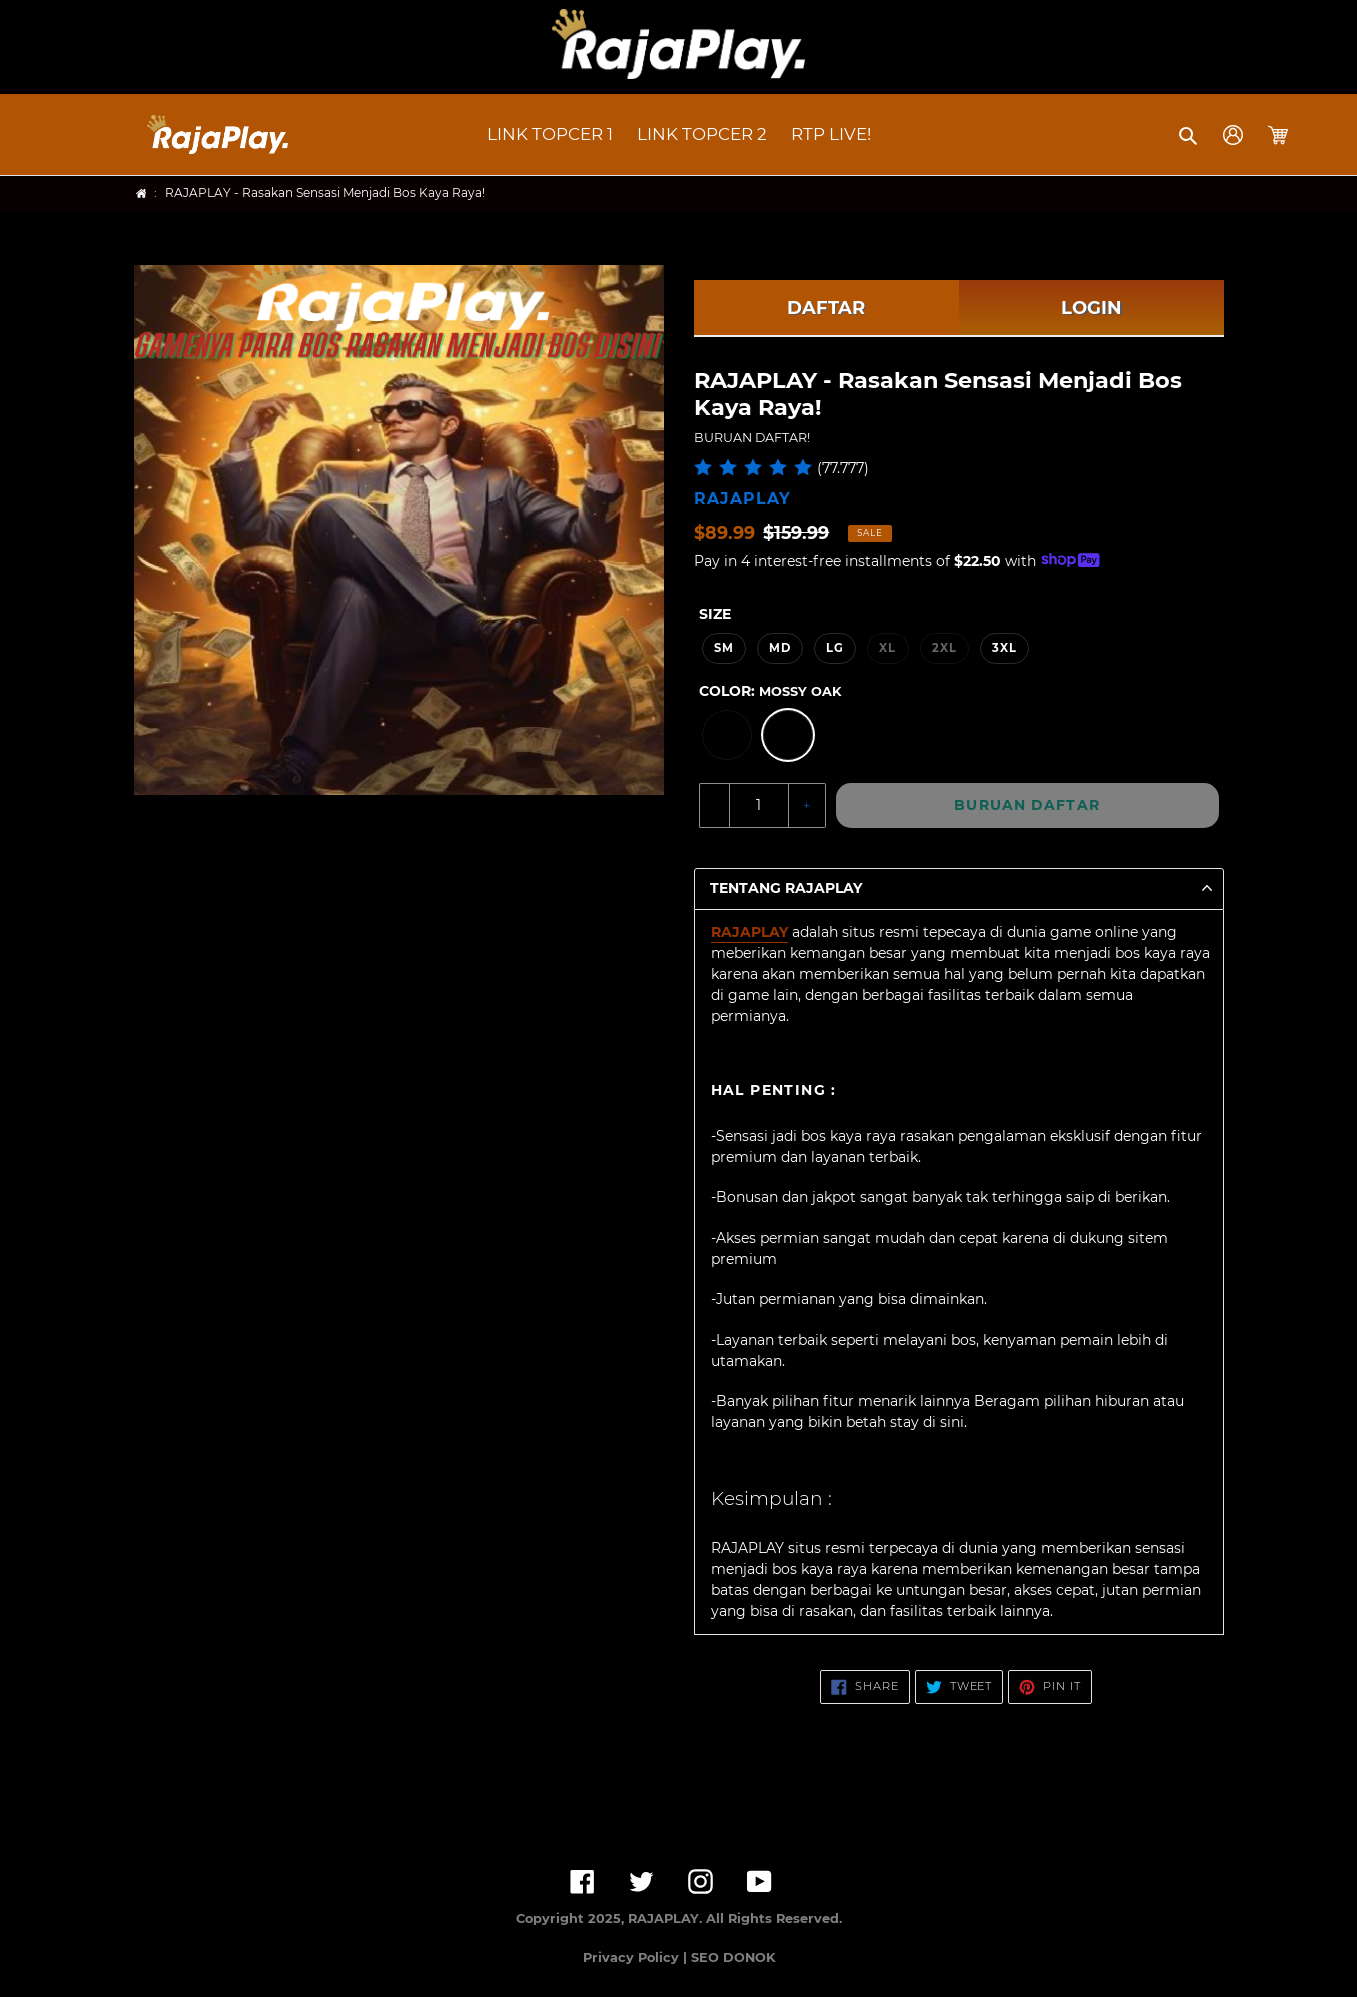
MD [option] (780, 648)
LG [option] (835, 648)
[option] (727, 735)
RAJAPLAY (749, 932)
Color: (770, 691)
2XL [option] (944, 648)
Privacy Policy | (637, 1957)
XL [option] (887, 648)
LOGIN (1091, 308)
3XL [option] (1004, 648)
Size (715, 614)
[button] (1189, 135)
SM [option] (724, 648)
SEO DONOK (733, 1957)
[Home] (141, 193)
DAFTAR (826, 308)
